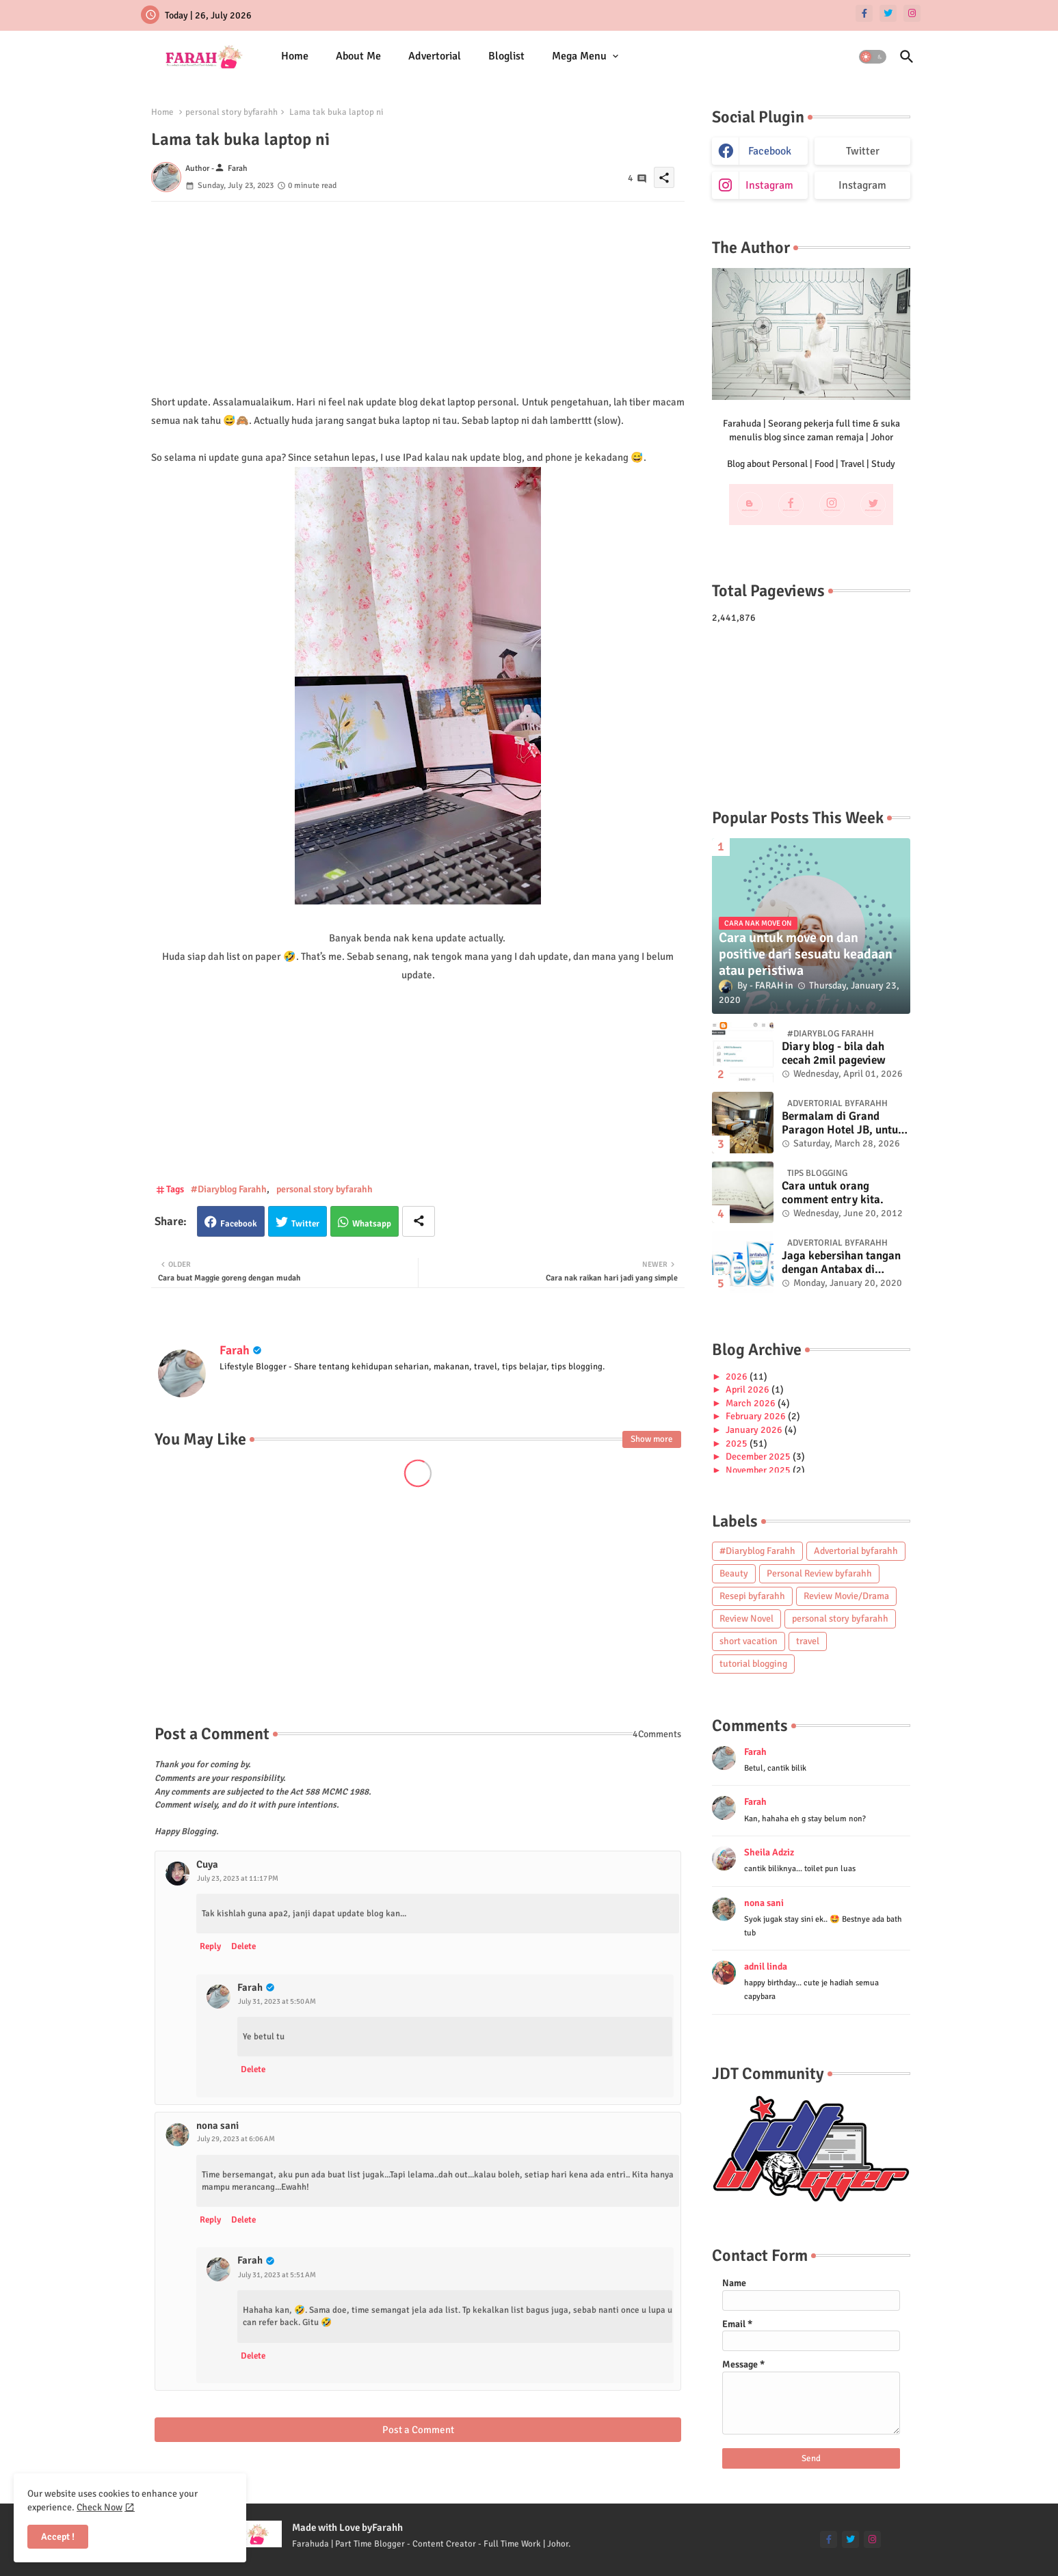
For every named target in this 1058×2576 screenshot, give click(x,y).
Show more (652, 1439)
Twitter (305, 1223)
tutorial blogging (753, 1663)
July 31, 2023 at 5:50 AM (277, 2001)
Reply (210, 1946)
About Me (358, 56)
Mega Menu (579, 56)
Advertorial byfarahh (856, 1551)
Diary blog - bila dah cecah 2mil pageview (834, 1053)
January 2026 (755, 1430)
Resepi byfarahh (752, 1596)
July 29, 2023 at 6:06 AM (236, 2138)
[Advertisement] (418, 297)
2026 (738, 1376)
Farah (235, 1350)
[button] (872, 57)
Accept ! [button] (58, 2537)
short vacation (748, 1641)
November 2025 (759, 1470)
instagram (769, 185)
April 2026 (748, 1389)
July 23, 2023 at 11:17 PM (237, 1878)
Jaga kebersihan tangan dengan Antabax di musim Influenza (841, 1263)
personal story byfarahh (231, 112)
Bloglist (506, 56)
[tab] (294, 56)
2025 (738, 1443)
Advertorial (434, 56)
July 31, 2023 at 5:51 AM (277, 2274)
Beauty (733, 1573)
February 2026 (757, 1416)
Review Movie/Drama (846, 1596)
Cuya (207, 1864)
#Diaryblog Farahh (229, 1189)
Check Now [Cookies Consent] (99, 2507)
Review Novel (746, 1618)
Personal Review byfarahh (819, 1573)
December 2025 (759, 1456)
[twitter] (888, 13)
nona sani (217, 2125)
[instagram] (912, 13)
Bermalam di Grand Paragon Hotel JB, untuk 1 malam (843, 1124)
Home (294, 56)
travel (807, 1641)
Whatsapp (371, 1223)
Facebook (238, 1223)
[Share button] (418, 1221)
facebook (769, 151)
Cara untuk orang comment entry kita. (833, 1193)
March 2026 (752, 1403)
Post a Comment (418, 2430)
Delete (243, 1946)
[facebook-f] (864, 13)
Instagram (862, 185)
